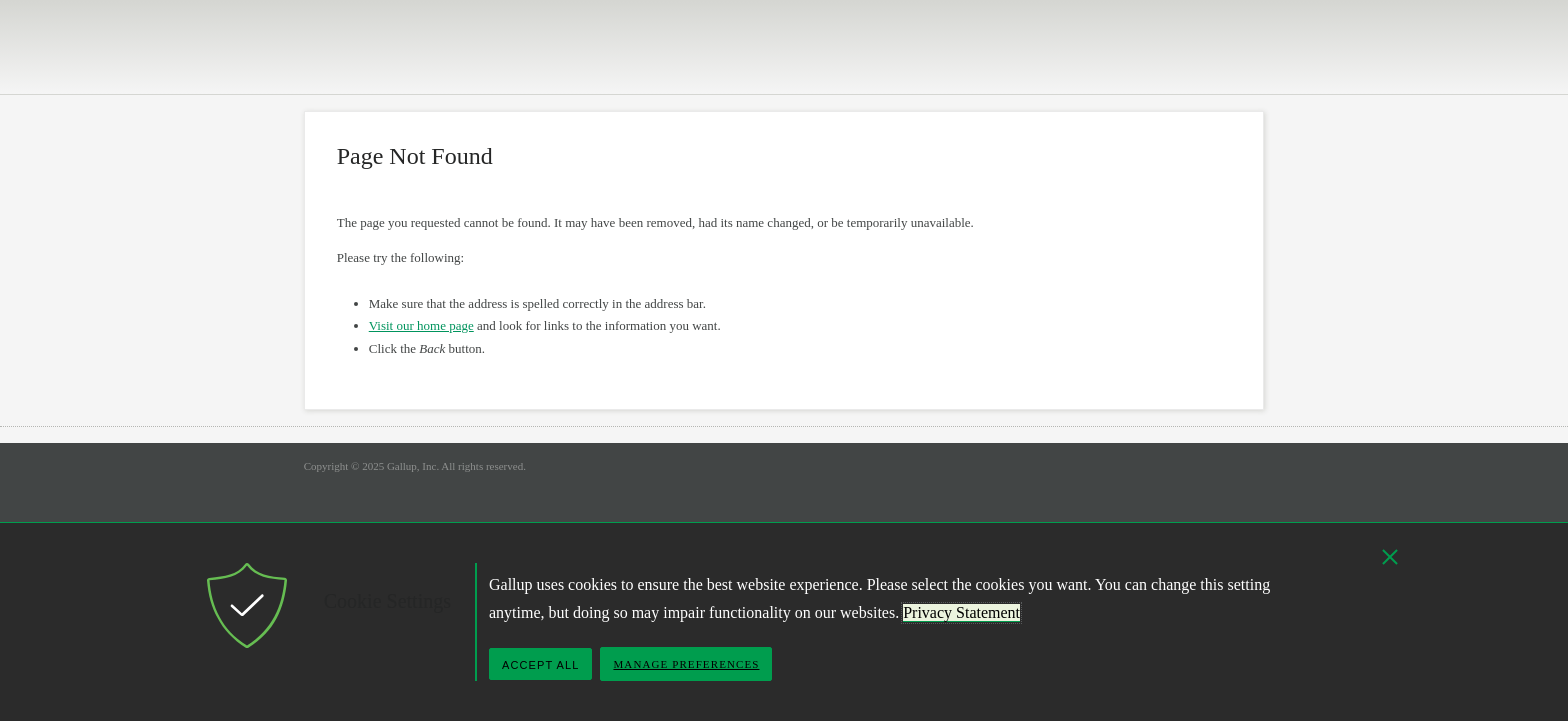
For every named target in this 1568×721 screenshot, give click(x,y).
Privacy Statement (961, 612)
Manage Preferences (686, 664)
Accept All (540, 665)
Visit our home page (421, 325)
